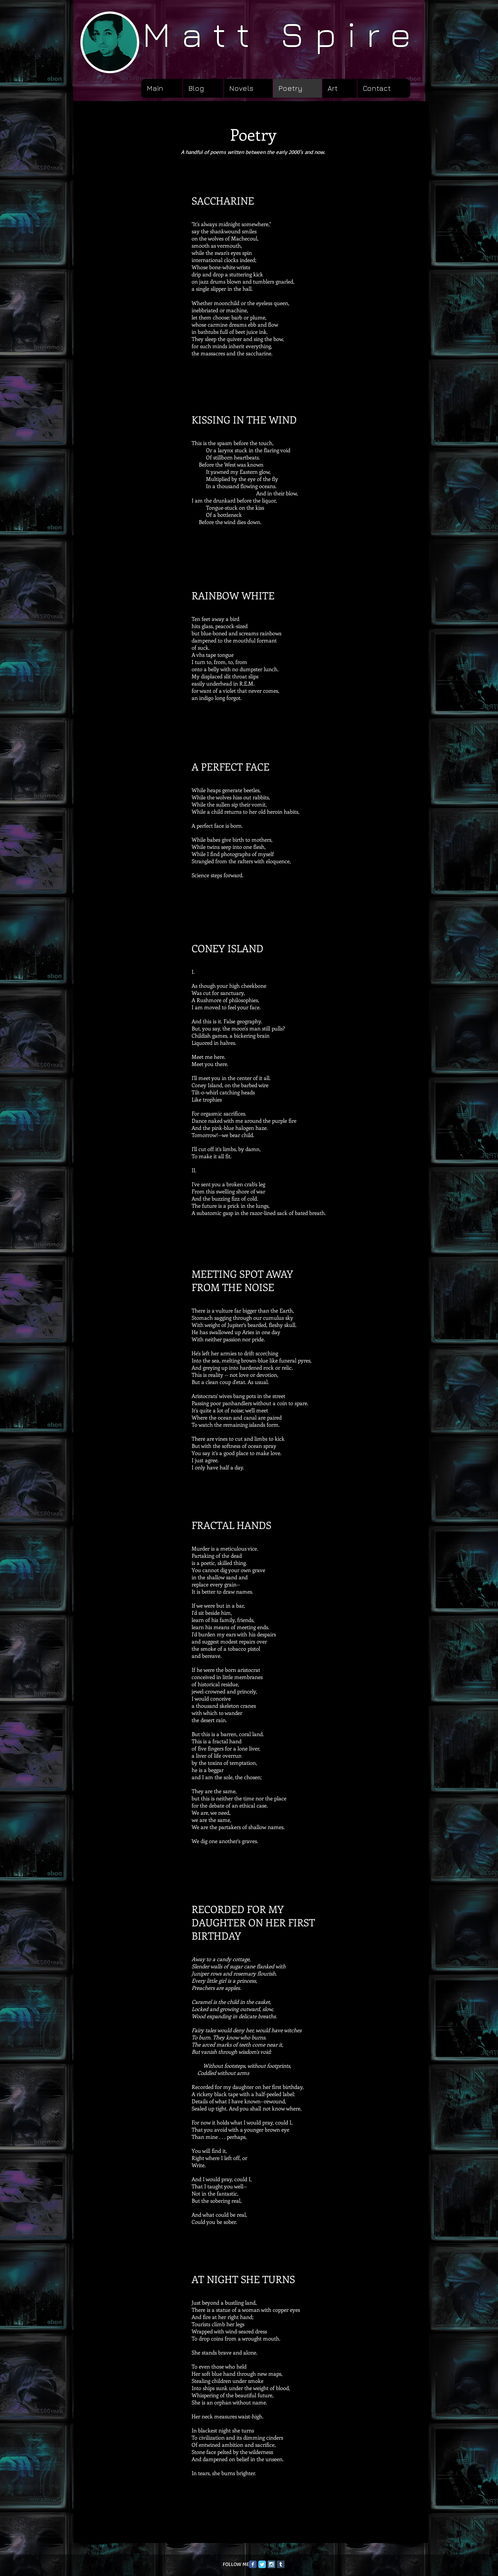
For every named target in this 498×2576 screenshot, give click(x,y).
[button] (248, 88)
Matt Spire (282, 33)
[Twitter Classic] (262, 2564)
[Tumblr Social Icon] (281, 2564)
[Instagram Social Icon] (271, 2564)
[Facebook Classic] (253, 2564)
